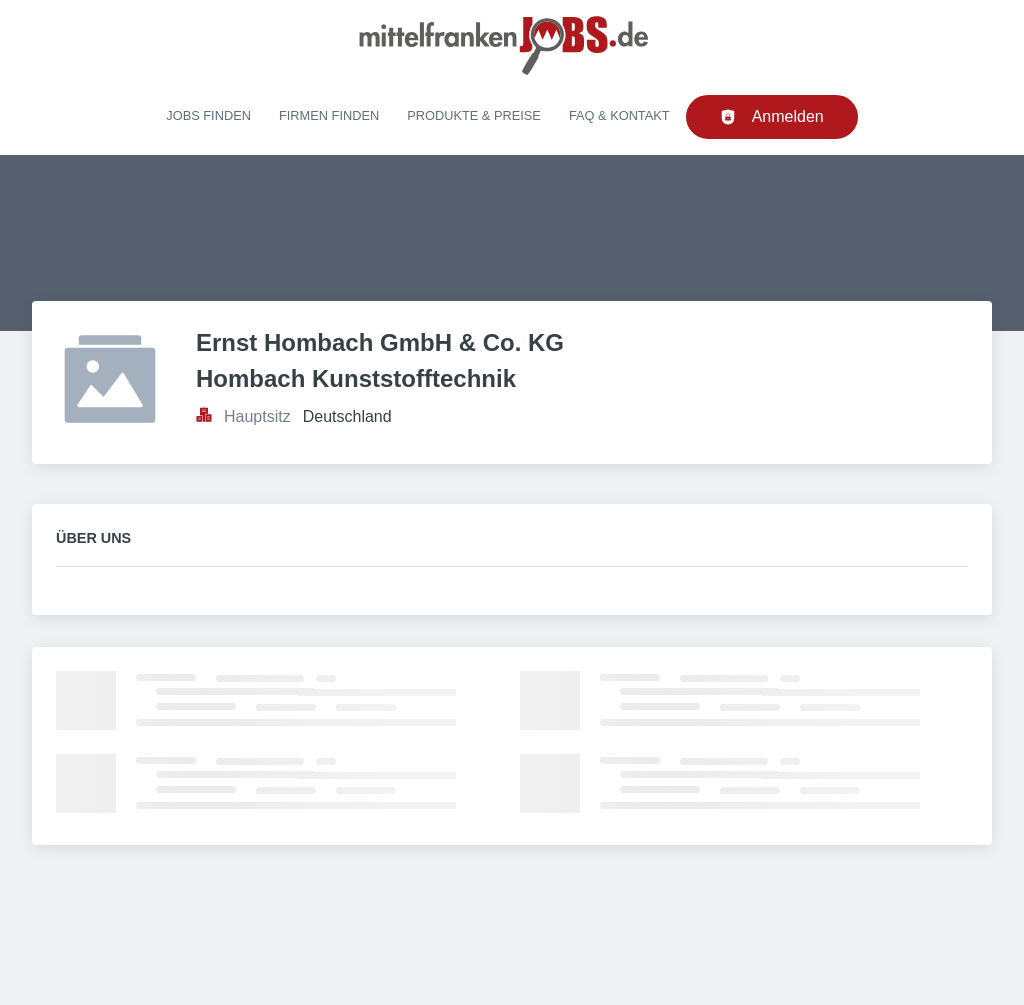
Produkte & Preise (474, 115)
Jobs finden (208, 115)
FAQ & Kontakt (619, 115)
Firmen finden (329, 115)
